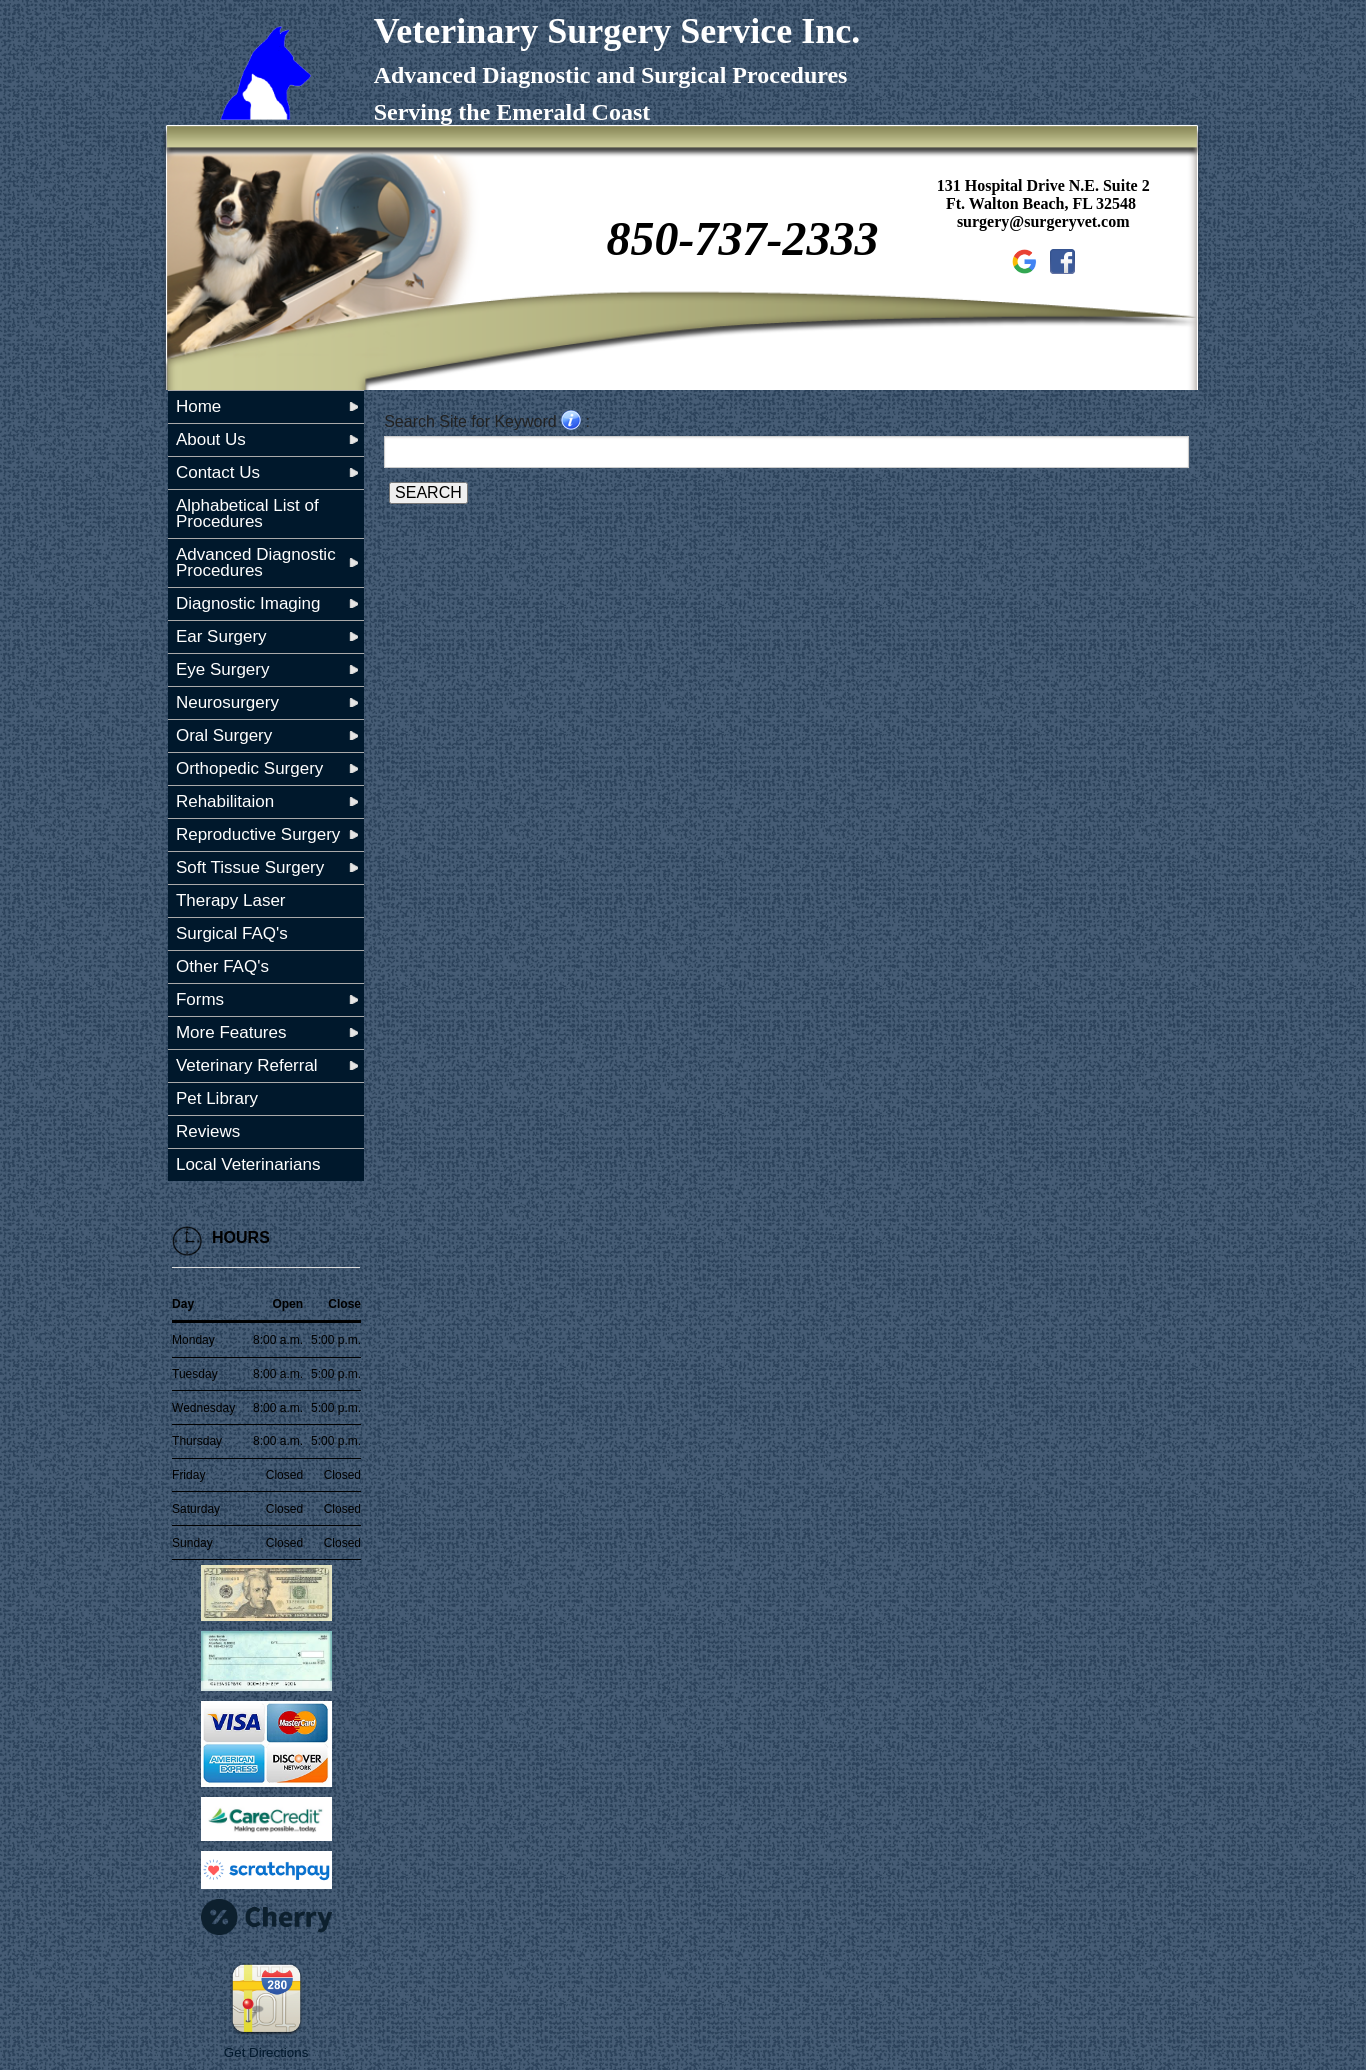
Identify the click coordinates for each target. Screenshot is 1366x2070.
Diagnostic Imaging (248, 603)
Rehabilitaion (225, 801)
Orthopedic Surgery (249, 768)
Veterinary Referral (247, 1065)
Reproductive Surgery (258, 834)
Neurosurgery (227, 702)
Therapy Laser (231, 900)
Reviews (208, 1131)
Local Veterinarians (248, 1164)
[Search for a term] (786, 452)
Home (198, 406)
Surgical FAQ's (232, 933)
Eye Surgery (223, 669)
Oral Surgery (224, 735)
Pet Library (217, 1098)
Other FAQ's (222, 966)
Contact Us (218, 472)
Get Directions (266, 2052)
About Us (211, 439)
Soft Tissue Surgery (250, 867)
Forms (200, 999)
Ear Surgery (221, 636)
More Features (231, 1032)
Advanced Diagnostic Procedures (256, 562)
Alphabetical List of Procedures (247, 513)
